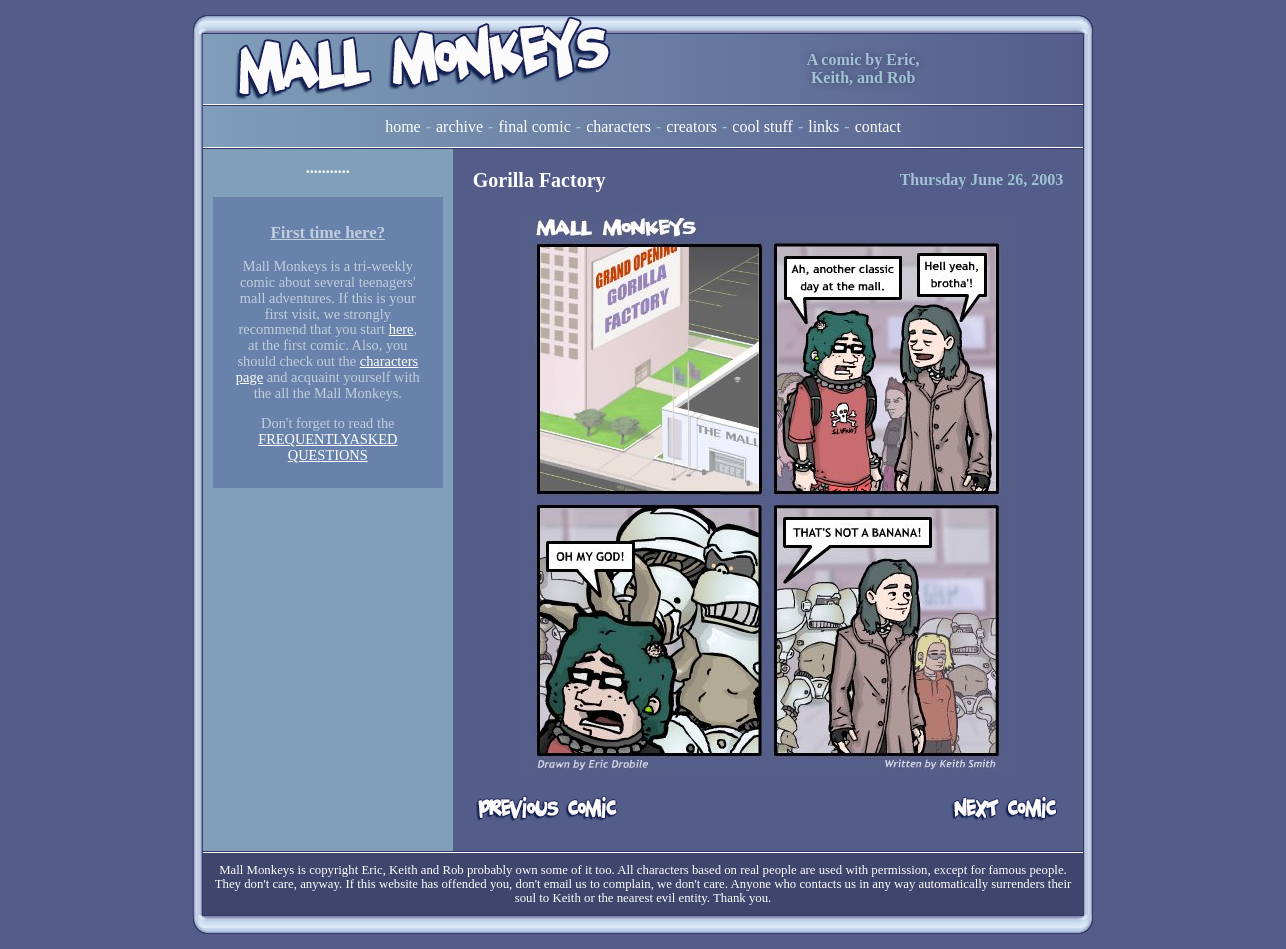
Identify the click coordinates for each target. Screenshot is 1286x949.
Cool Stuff (762, 126)
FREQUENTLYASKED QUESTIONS (327, 447)
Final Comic (534, 126)
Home (403, 126)
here (401, 329)
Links (823, 126)
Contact (878, 126)
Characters (618, 126)
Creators (691, 126)
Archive (459, 126)
